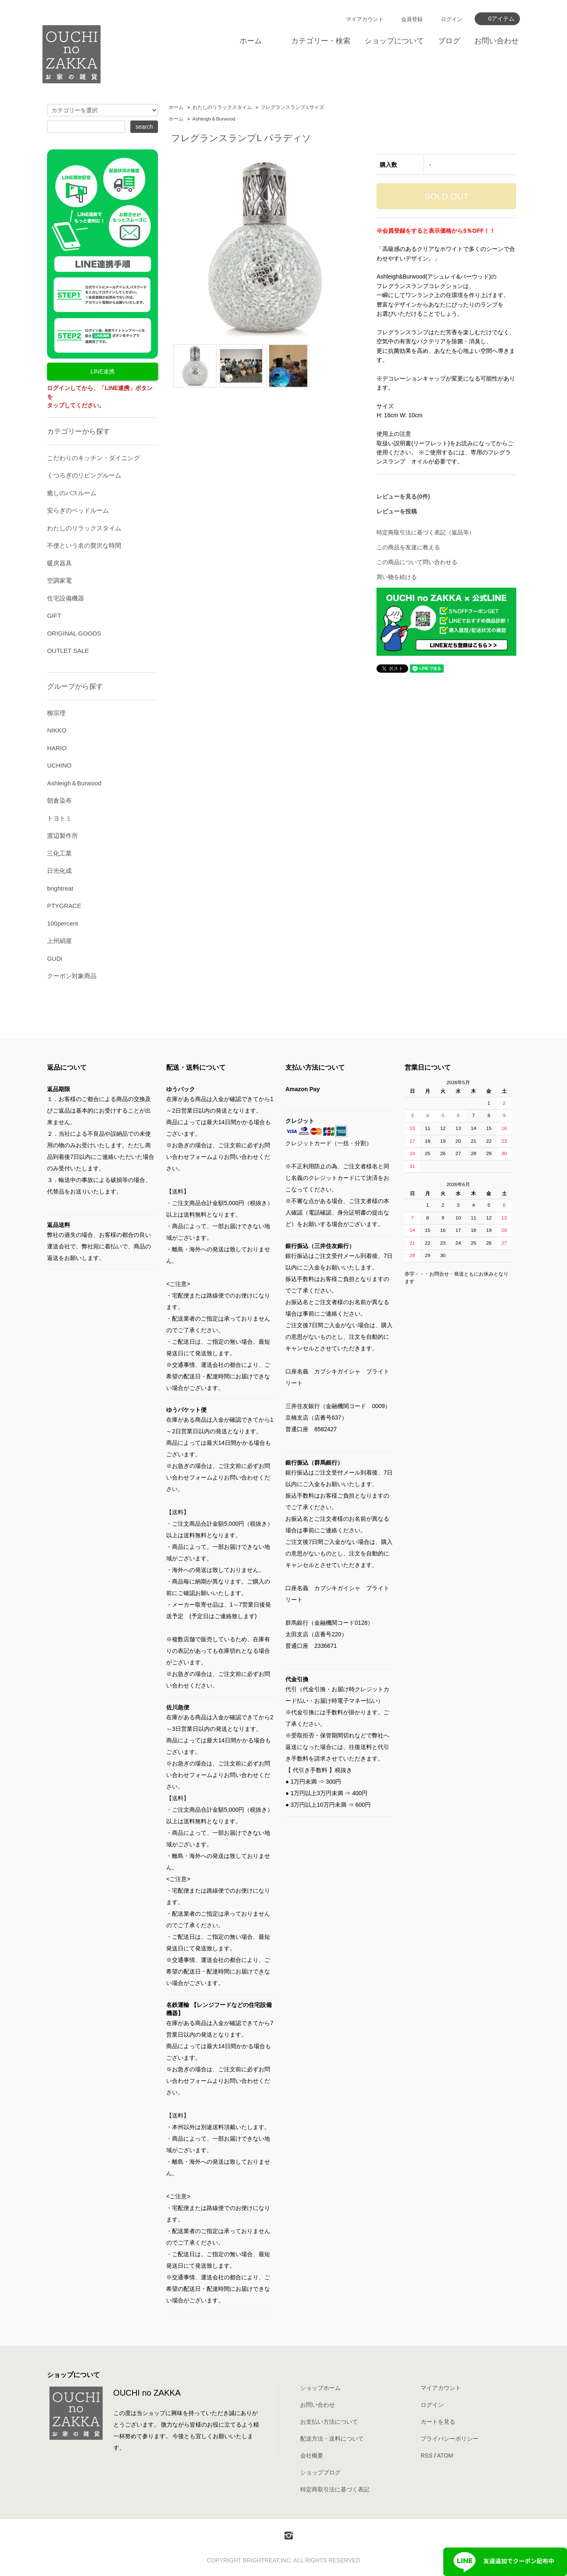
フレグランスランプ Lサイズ (292, 107)
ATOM (445, 2455)
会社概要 (311, 2455)
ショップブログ (320, 2472)
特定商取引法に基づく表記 (334, 2489)
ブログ (449, 41)
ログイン (451, 19)
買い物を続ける (396, 577)
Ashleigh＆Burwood (214, 119)
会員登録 (412, 19)
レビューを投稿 (396, 511)
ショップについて (394, 41)
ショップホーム (320, 2388)
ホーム (251, 41)
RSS (427, 2455)
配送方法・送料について (332, 2438)
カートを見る (438, 2421)
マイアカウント (364, 19)
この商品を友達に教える (408, 547)
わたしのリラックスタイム (222, 107)
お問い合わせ (496, 41)
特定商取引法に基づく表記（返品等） (425, 532)
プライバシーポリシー (449, 2438)
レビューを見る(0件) (403, 496)
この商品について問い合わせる (416, 562)
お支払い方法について (329, 2421)
